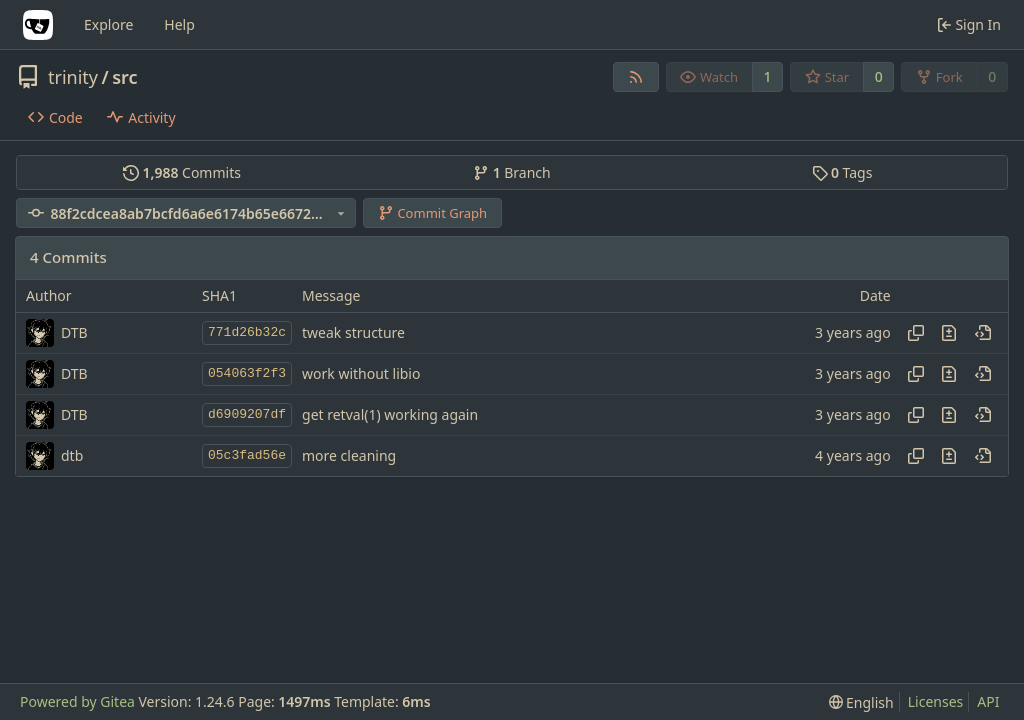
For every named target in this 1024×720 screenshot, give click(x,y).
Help (179, 24)
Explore (108, 24)
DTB (74, 332)
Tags (842, 172)
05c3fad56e (247, 455)
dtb (72, 455)
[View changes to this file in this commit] (949, 333)
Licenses (936, 701)
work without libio (361, 373)
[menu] (861, 702)
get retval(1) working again (390, 414)
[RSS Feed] (636, 77)
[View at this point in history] (983, 333)
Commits (182, 172)
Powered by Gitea (77, 701)
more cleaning (349, 455)
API (988, 701)
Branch (512, 172)
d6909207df (247, 414)
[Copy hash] (916, 333)
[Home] (38, 25)
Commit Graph (432, 213)
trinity (73, 77)
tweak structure (353, 332)
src (124, 77)
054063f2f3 (247, 373)
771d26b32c (247, 332)
